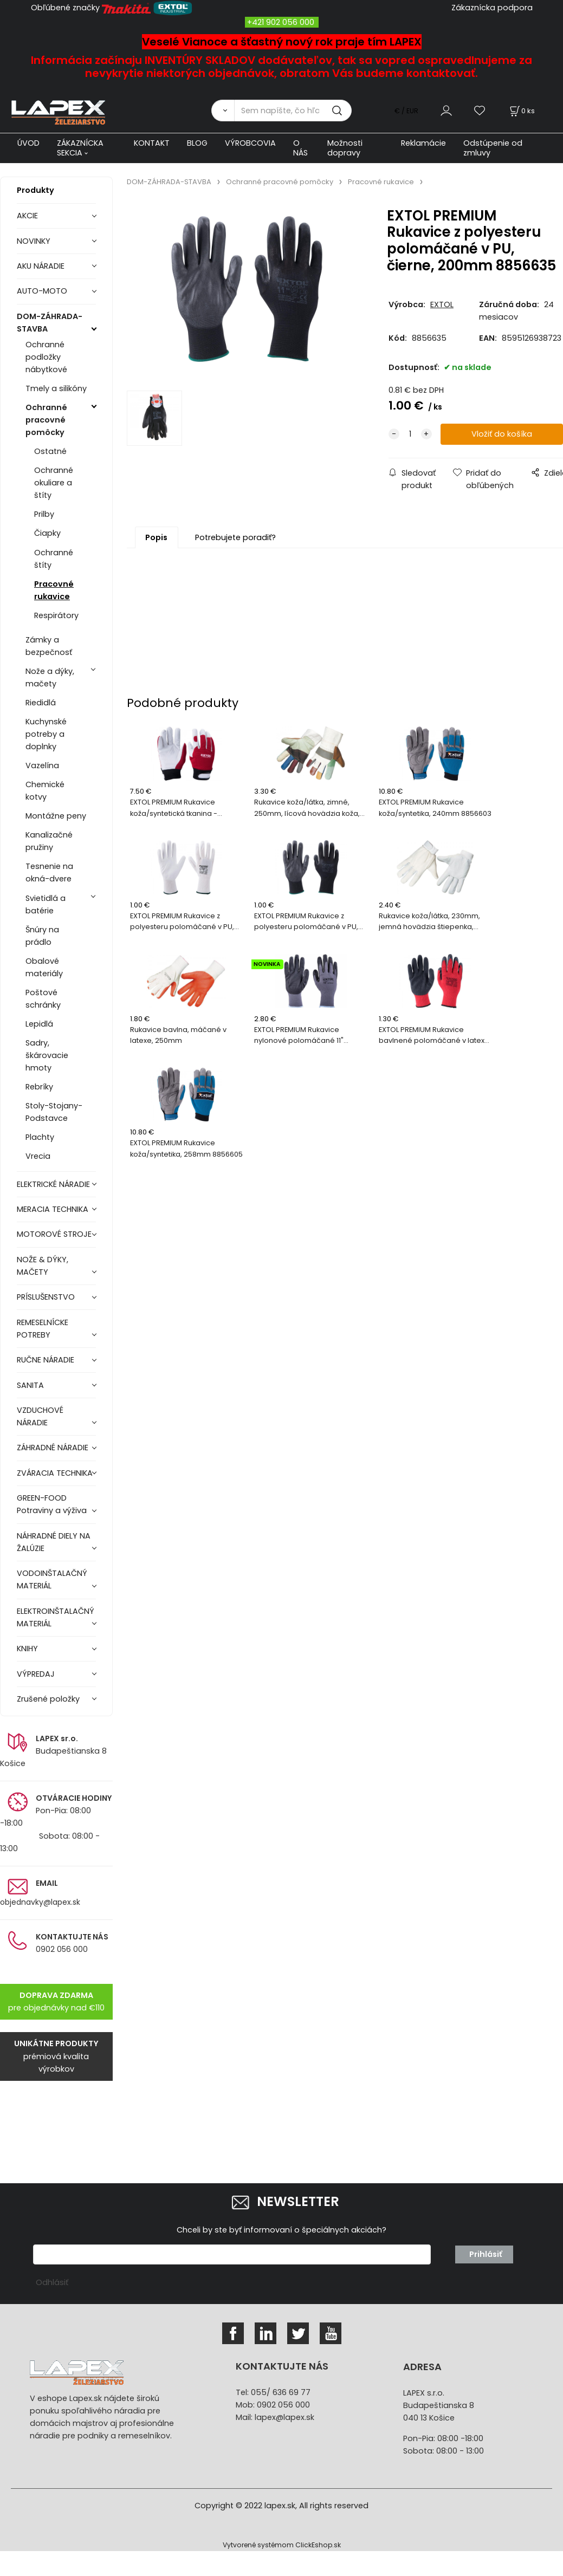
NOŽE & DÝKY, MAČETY (42, 1265)
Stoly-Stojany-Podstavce (53, 1112)
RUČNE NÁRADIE (45, 1359)
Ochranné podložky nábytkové (46, 357)
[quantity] (410, 434)
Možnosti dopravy (345, 148)
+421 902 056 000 (280, 22)
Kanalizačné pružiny (49, 841)
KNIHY (27, 1648)
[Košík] (521, 111)
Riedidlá (40, 702)
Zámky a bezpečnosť (48, 646)
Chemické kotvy (44, 790)
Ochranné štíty (53, 558)
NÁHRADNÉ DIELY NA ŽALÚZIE (53, 1542)
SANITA (30, 1385)
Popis (156, 537)
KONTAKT (152, 143)
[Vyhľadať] (223, 110)
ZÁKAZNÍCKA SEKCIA (80, 148)
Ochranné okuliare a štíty (53, 483)
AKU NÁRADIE (40, 266)
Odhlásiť (52, 2282)
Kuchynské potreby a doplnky (46, 734)
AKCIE (27, 215)
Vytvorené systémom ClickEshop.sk (282, 2544)
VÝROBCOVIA (250, 143)
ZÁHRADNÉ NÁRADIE (52, 1447)
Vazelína (42, 765)
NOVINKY (33, 241)
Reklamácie (423, 143)
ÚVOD (28, 143)
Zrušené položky (48, 1698)
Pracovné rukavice (54, 590)
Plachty (39, 1137)
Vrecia (37, 1156)
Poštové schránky (43, 998)
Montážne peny (55, 815)
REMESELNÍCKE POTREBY (42, 1328)
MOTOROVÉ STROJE (54, 1234)
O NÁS (300, 148)
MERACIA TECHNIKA (52, 1209)
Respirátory (56, 615)
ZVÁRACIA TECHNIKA (55, 1473)
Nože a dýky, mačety (49, 677)
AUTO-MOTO (42, 290)
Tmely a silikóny (56, 388)
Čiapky (47, 533)
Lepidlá (39, 1023)
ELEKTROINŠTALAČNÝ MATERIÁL (55, 1617)
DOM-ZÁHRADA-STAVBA (49, 322)
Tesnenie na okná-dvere (49, 872)
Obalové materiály (44, 967)
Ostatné (50, 451)
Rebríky (39, 1086)
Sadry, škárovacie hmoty (46, 1055)
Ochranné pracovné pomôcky (46, 420)
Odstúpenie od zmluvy (492, 148)
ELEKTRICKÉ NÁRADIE (53, 1184)
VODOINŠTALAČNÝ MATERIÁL (52, 1579)
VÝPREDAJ (36, 1674)
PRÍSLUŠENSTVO (46, 1297)
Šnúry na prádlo (42, 936)
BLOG (197, 143)
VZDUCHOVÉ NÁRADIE (40, 1416)
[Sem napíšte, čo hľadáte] (293, 110)
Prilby (44, 514)
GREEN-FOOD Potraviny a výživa (52, 1504)
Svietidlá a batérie (45, 904)
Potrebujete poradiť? (235, 537)
